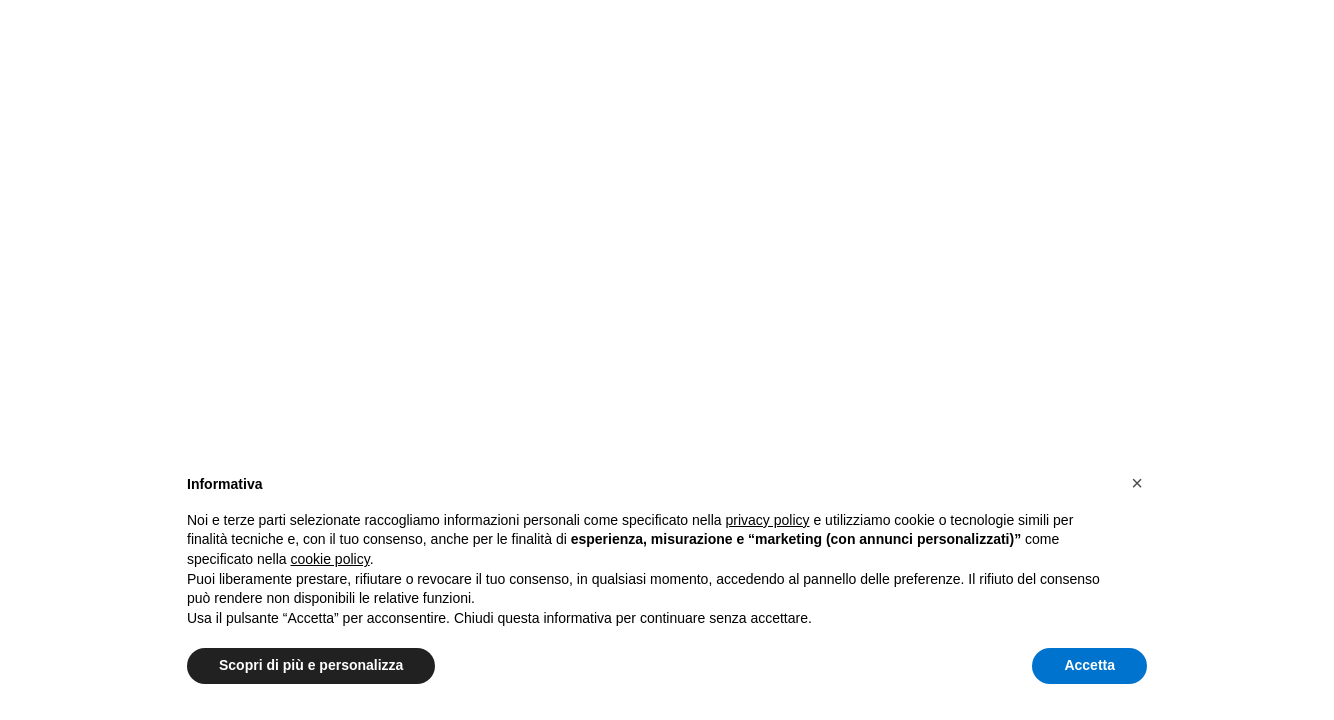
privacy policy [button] (768, 520)
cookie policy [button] (330, 559)
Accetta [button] (1089, 665)
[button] (1137, 483)
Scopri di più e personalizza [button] (311, 665)
